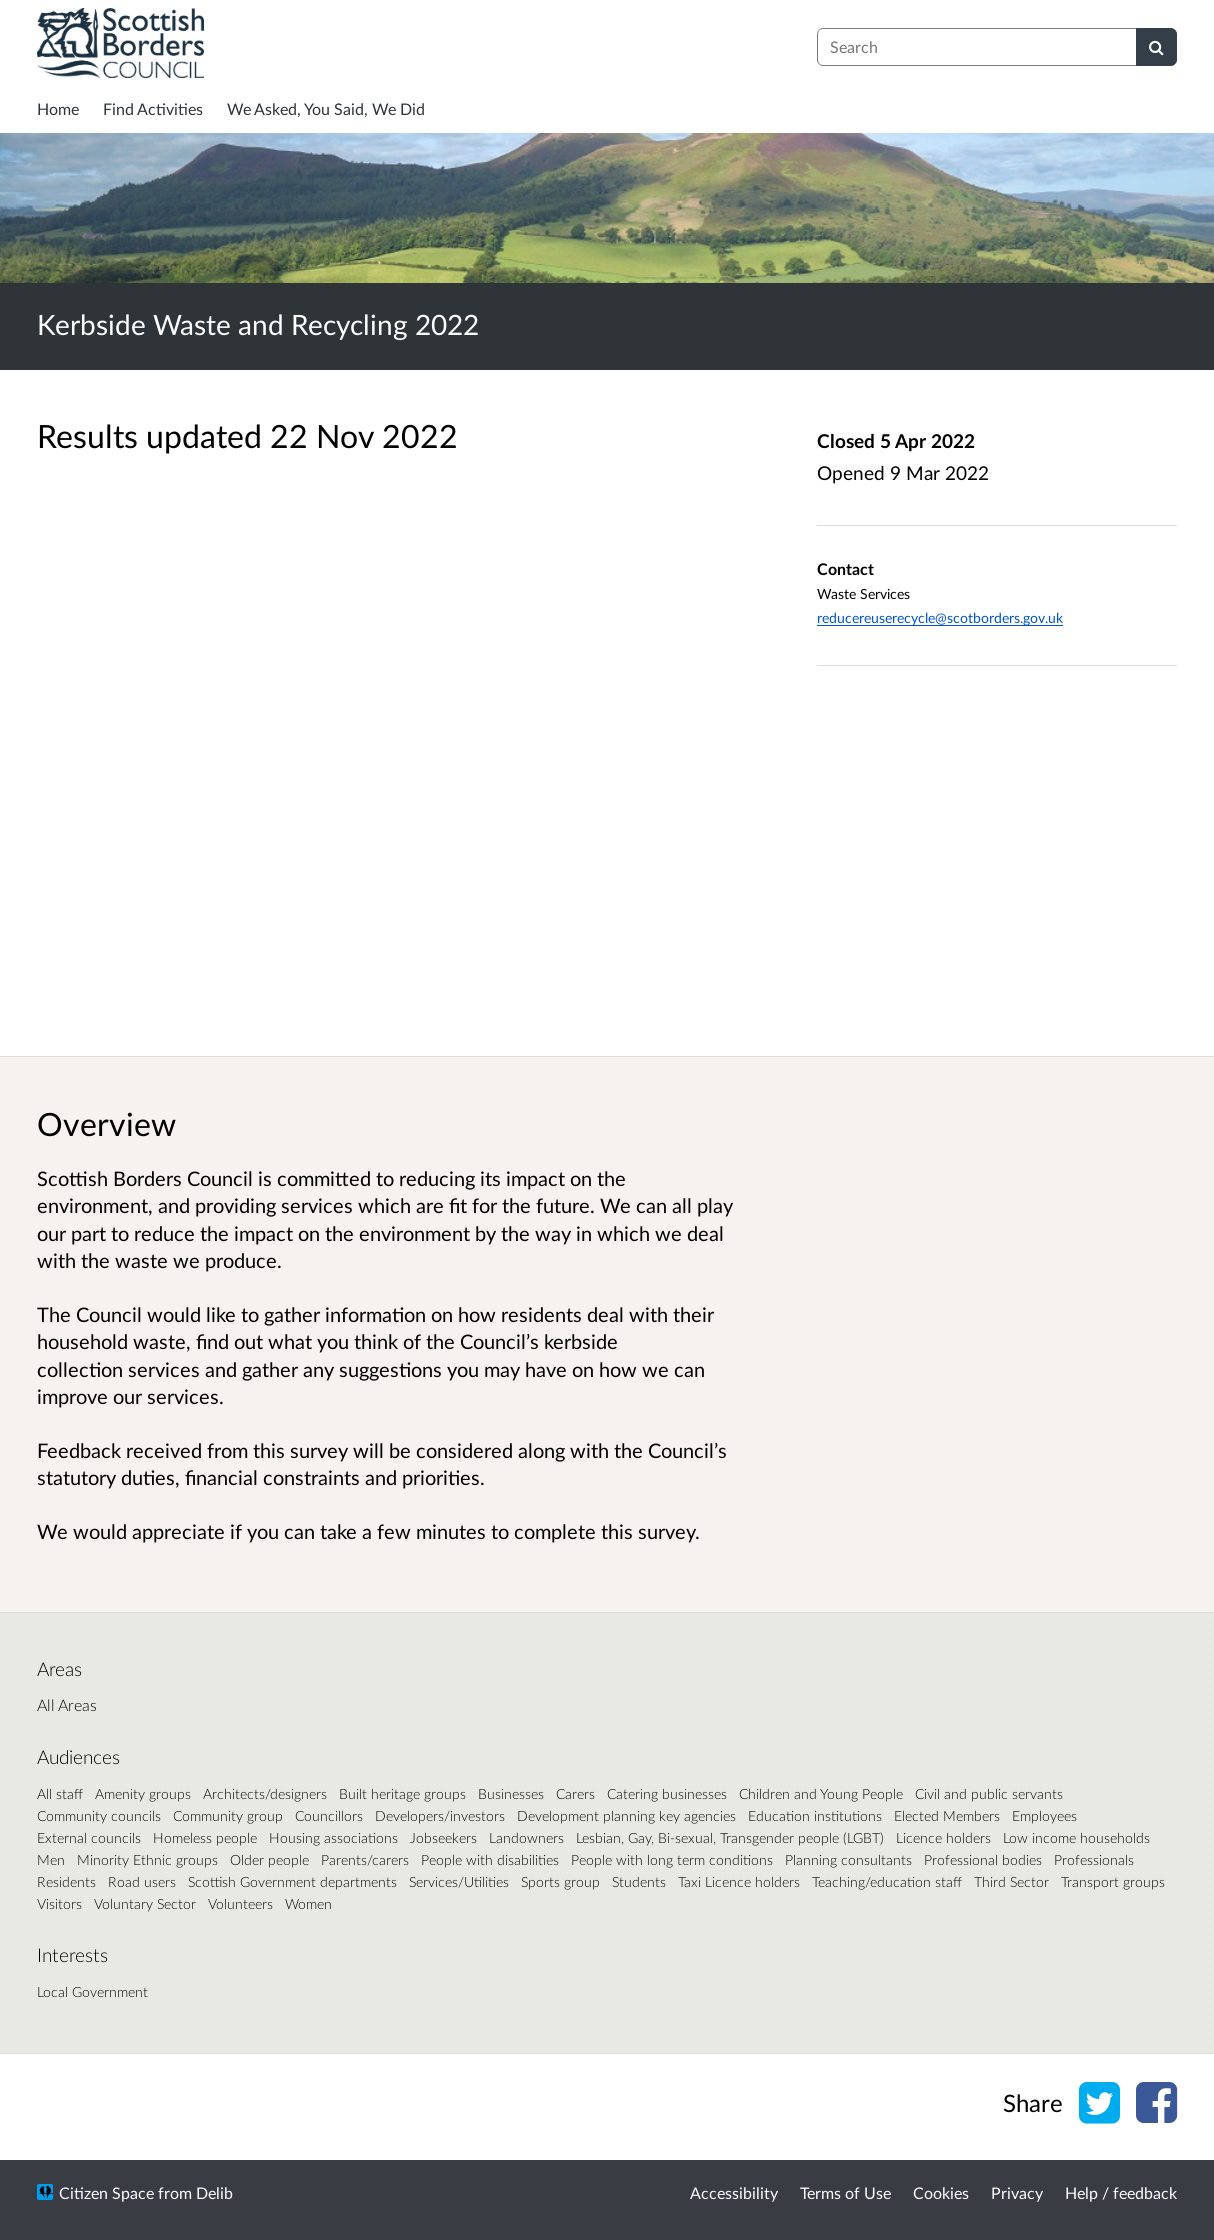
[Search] (1156, 47)
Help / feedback (1121, 2192)
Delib (214, 2192)
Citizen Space (106, 2192)
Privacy (1017, 2192)
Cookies (941, 2192)
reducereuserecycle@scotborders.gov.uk (940, 617)
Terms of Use (845, 2192)
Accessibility (734, 2192)
